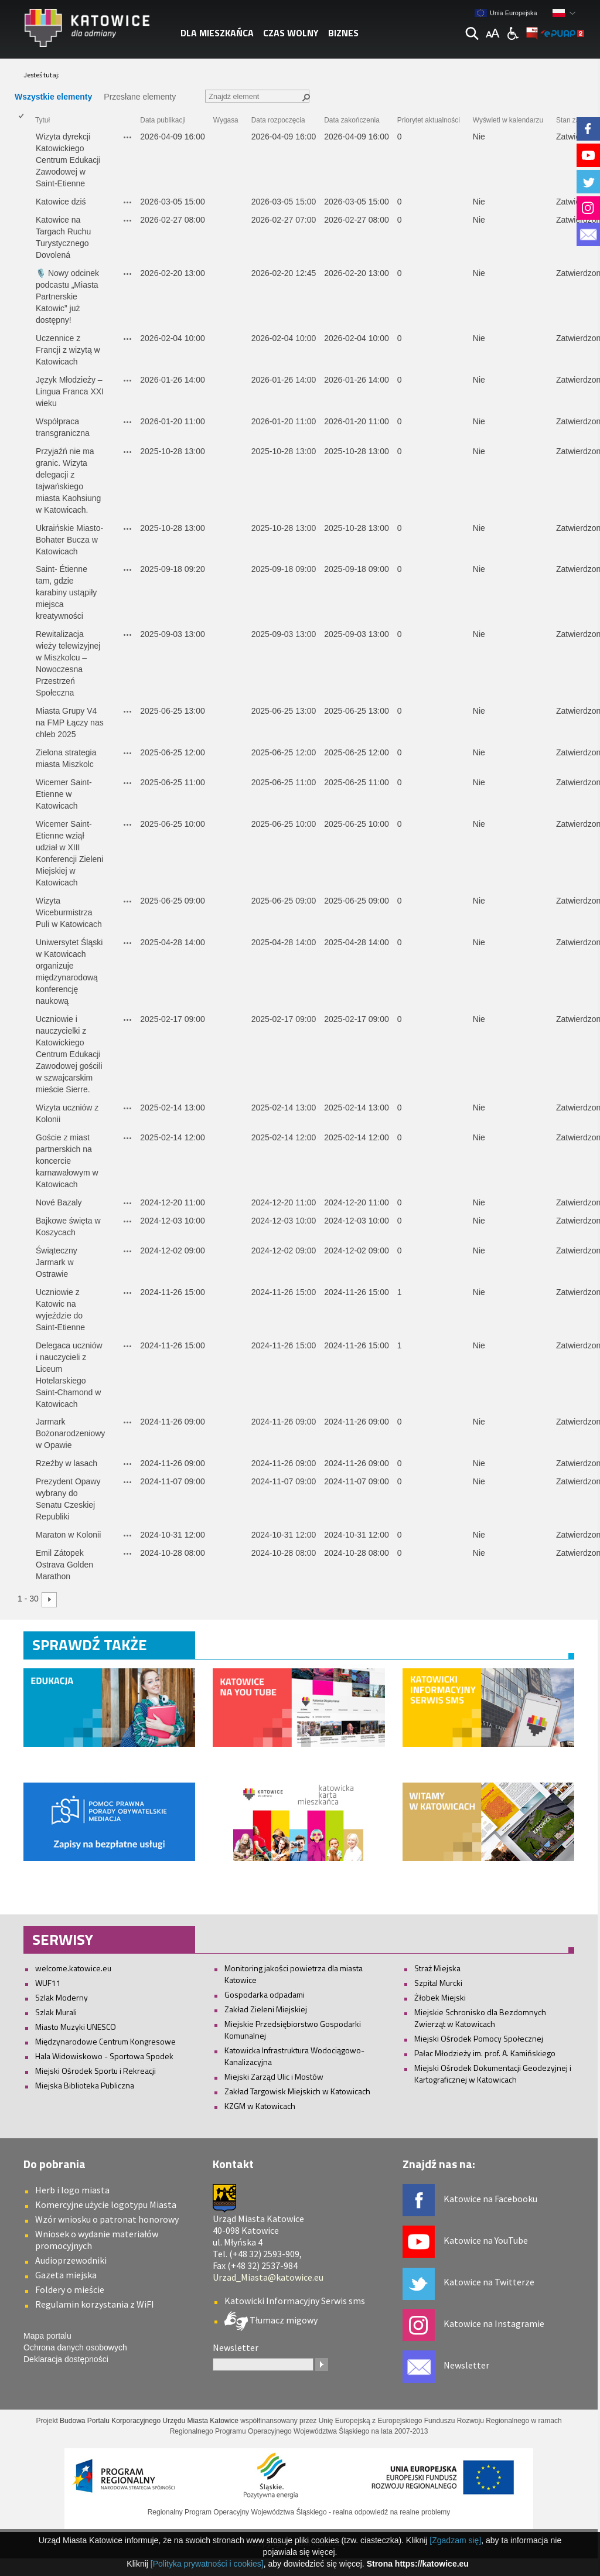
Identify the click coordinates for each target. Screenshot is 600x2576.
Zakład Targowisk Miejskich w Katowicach (297, 2091)
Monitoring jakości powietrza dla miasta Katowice (293, 1974)
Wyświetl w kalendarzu (508, 120)
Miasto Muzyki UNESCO (75, 2026)
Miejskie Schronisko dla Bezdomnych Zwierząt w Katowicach (480, 2018)
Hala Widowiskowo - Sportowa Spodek (104, 2056)
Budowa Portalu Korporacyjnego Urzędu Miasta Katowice (149, 2421)
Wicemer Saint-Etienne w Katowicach (64, 794)
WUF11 (48, 1983)
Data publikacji (162, 120)
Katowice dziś (61, 201)
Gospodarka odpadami (264, 1994)
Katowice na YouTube (486, 2240)
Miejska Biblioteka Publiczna (84, 2085)
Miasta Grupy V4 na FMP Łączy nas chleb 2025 (71, 722)
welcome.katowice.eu (73, 1968)
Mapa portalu (47, 2335)
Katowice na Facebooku (490, 2198)
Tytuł (42, 120)
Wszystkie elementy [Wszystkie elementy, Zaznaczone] (53, 96)
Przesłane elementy (140, 96)
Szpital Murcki (438, 1983)
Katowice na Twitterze (489, 2282)
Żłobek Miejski (440, 1997)
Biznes (343, 33)
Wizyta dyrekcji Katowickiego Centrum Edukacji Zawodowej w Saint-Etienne (69, 160)
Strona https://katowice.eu (418, 2563)
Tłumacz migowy (283, 2320)
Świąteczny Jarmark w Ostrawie (58, 1262)
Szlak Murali (56, 2012)
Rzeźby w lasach (66, 1463)
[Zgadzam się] (455, 2540)
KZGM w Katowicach (259, 2106)
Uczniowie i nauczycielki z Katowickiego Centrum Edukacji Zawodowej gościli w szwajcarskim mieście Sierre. (70, 1054)
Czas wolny (291, 33)
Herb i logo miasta (72, 2190)
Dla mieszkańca (217, 33)
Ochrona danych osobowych (75, 2347)
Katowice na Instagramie (494, 2323)
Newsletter (466, 2365)
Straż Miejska (437, 1968)
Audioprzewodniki (71, 2260)
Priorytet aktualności (428, 120)
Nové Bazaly (59, 1202)
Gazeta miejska (66, 2275)
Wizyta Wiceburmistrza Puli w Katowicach (69, 912)
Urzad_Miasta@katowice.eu (268, 2277)
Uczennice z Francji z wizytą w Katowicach (69, 349)
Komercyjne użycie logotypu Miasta (105, 2204)
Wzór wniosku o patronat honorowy (107, 2219)
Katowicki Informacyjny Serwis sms (294, 2300)
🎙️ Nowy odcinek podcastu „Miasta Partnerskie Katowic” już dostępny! (68, 296)
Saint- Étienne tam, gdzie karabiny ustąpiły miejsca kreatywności (67, 592)
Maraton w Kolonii (69, 1534)
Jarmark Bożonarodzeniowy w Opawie (71, 1433)
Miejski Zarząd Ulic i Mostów (273, 2076)
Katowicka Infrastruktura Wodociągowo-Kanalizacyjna (294, 2056)
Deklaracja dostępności (65, 2359)
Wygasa (225, 120)
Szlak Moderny (61, 1997)
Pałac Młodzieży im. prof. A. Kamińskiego (484, 2053)
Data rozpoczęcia (278, 120)
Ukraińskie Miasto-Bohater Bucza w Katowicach (69, 539)
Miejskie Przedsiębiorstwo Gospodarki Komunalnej (292, 2030)
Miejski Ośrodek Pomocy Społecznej (478, 2038)
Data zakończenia (352, 120)
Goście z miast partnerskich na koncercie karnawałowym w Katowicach (68, 1161)
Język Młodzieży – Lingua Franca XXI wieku (71, 391)
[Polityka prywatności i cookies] (207, 2563)
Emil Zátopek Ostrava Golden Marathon (66, 1564)
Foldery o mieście (69, 2289)
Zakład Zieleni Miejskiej (265, 2009)
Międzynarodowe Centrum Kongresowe (105, 2041)
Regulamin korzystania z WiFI (94, 2304)
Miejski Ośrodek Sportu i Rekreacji (95, 2070)
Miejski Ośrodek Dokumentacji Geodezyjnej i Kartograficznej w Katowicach (492, 2074)
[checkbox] (20, 160)
